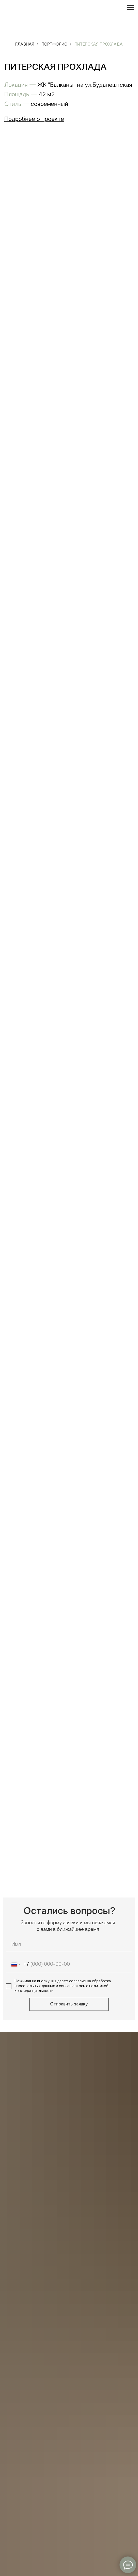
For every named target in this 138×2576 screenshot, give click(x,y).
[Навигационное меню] (130, 7)
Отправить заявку (69, 2004)
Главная (24, 44)
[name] (69, 1944)
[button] (34, 119)
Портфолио (54, 44)
